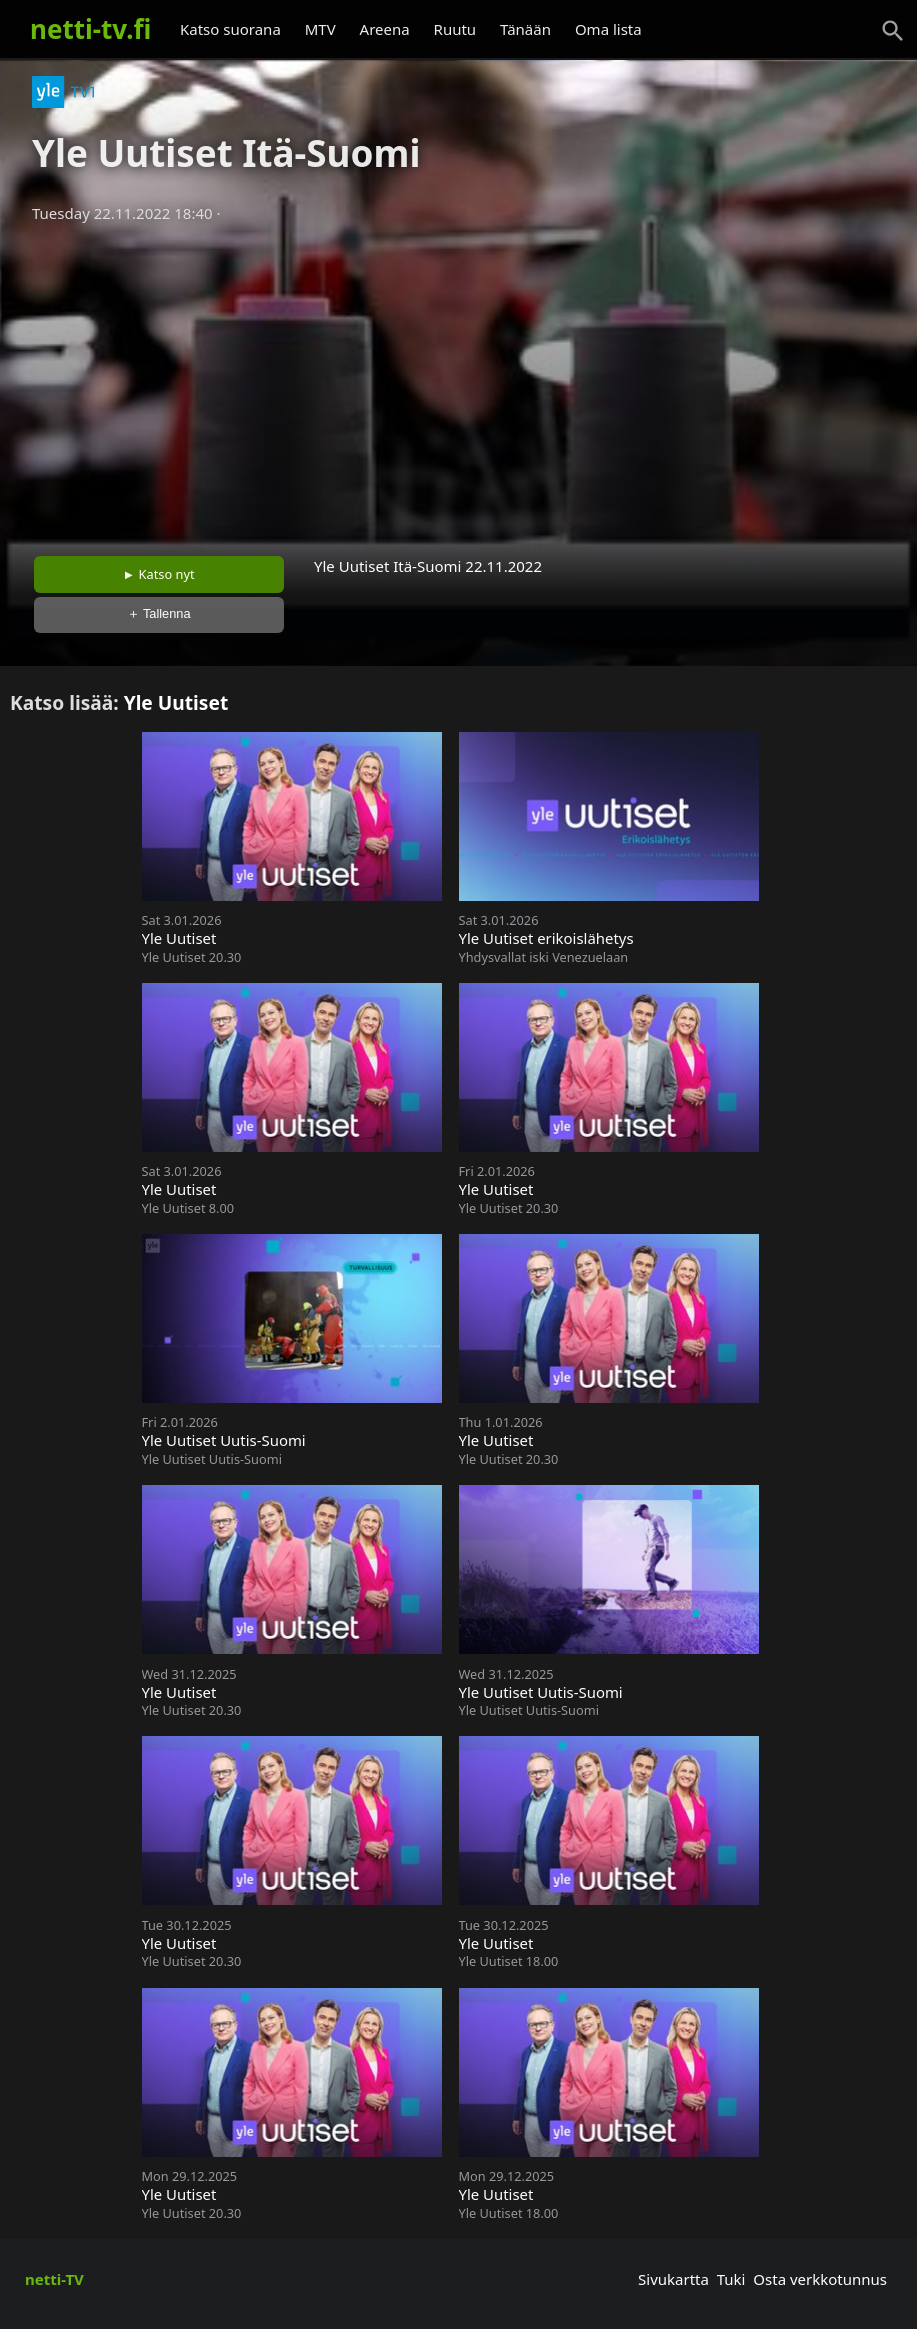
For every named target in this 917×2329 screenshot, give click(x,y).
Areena (385, 29)
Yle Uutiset (176, 702)
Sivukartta (673, 2279)
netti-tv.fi (90, 29)
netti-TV (54, 2279)
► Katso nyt (159, 574)
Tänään (525, 29)
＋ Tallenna (159, 613)
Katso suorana (230, 29)
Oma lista (608, 29)
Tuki (731, 2279)
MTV (320, 29)
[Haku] (893, 31)
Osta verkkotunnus (820, 2279)
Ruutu (455, 29)
